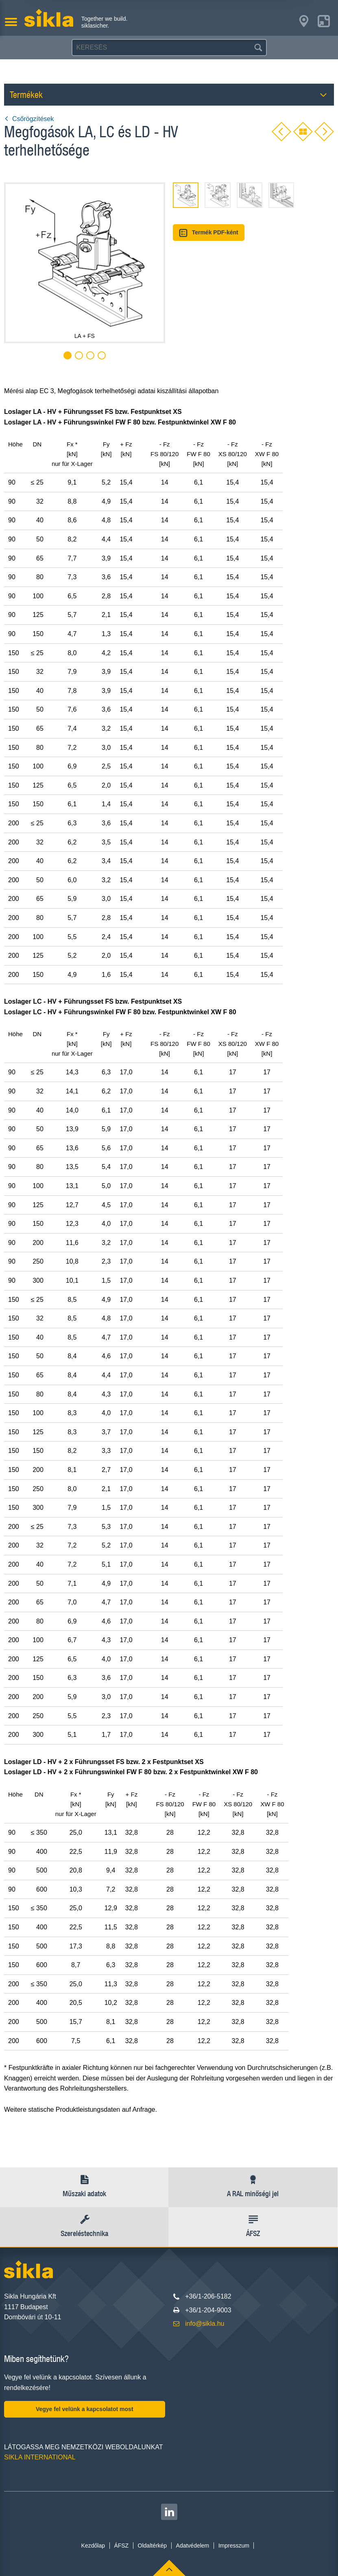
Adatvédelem (192, 2545)
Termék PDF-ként (208, 233)
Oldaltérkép (152, 2545)
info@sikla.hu (204, 2323)
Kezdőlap (93, 2545)
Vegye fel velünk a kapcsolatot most (84, 2409)
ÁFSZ (121, 2545)
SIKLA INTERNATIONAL (40, 2457)
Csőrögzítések (29, 118)
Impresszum (233, 2545)
